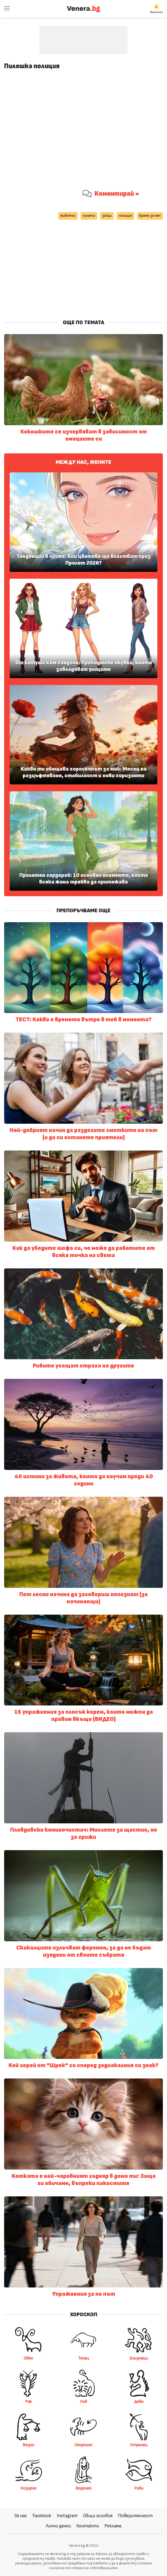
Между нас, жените (83, 462)
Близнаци (138, 2343)
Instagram (67, 2515)
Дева (138, 2386)
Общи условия (97, 2515)
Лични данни (58, 2526)
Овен (28, 2343)
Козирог (28, 2473)
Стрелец (138, 2430)
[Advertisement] (83, 40)
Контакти (87, 2526)
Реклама (112, 2526)
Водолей (83, 2473)
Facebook (42, 2515)
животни (68, 216)
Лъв (83, 2386)
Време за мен (150, 216)
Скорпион (83, 2430)
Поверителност (135, 2515)
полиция (125, 216)
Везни (28, 2430)
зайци (107, 216)
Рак (28, 2386)
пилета (89, 216)
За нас (20, 2515)
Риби (138, 2473)
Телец (83, 2343)
